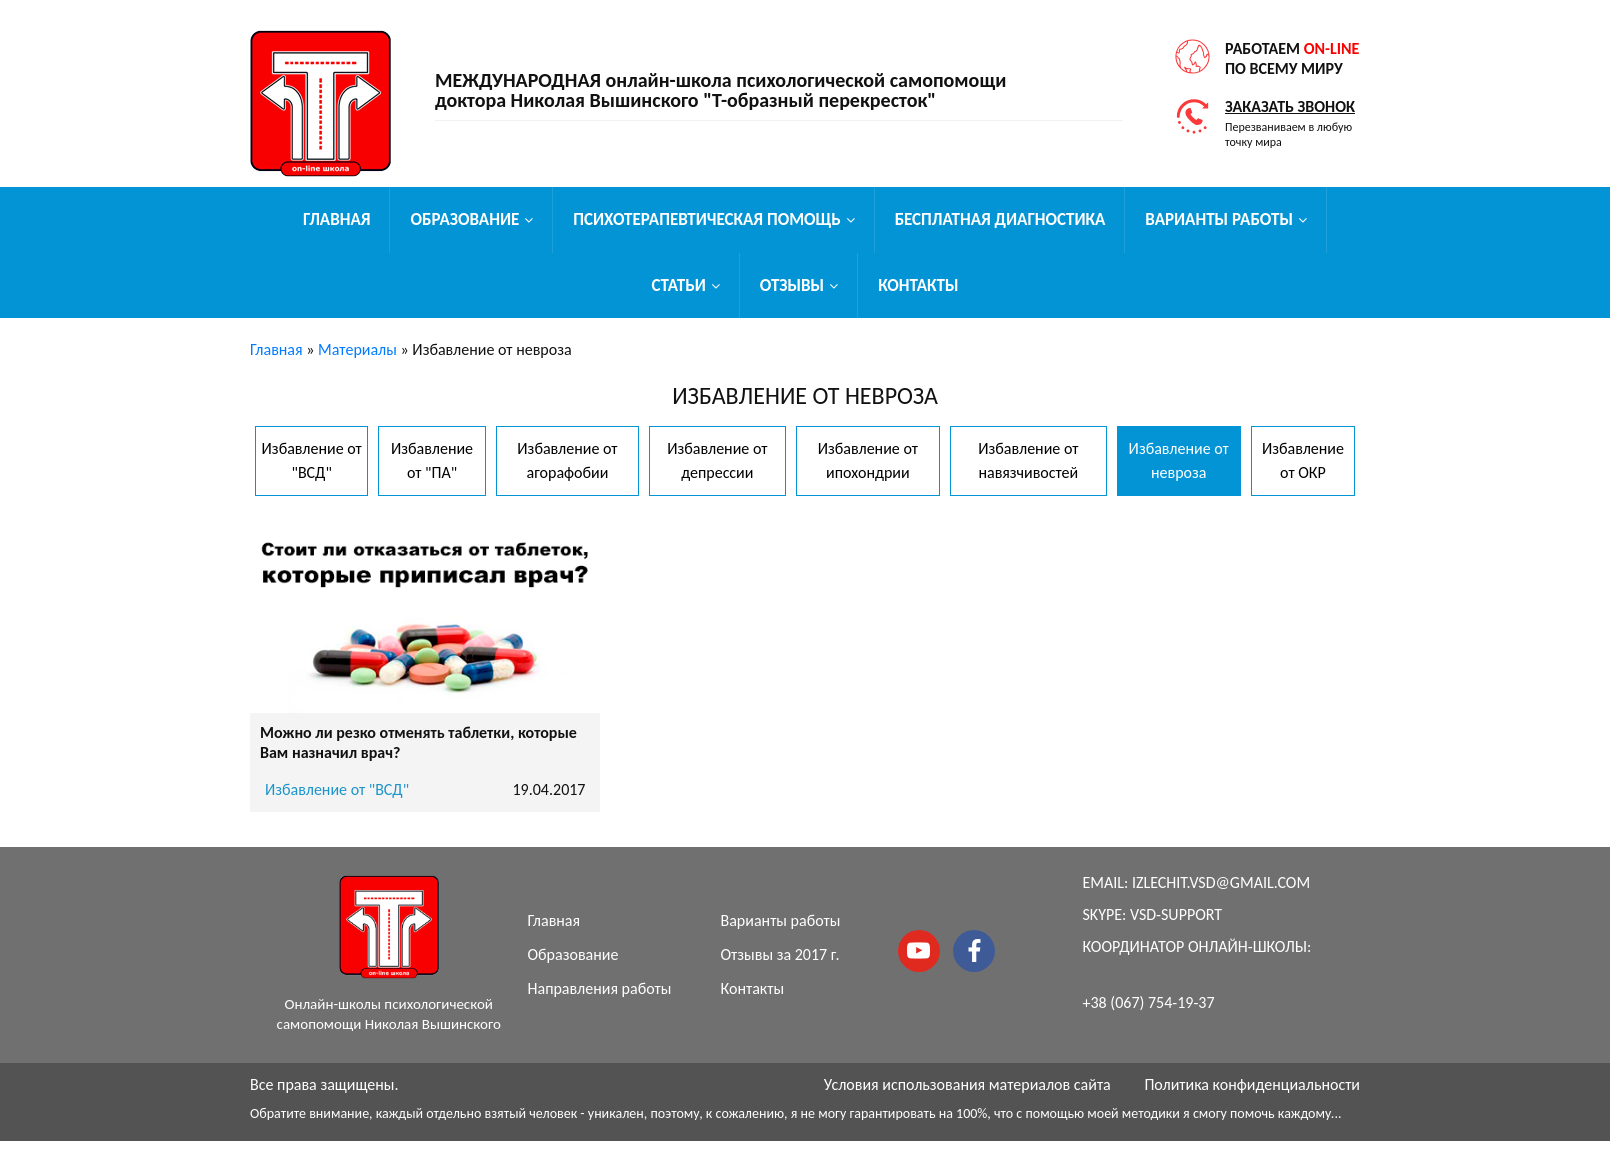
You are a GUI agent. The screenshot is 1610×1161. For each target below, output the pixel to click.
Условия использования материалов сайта (967, 1084)
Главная (336, 219)
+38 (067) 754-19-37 (1149, 1002)
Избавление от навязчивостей (1028, 460)
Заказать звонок (1290, 106)
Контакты (918, 285)
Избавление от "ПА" (432, 460)
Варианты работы (1219, 219)
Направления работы (600, 988)
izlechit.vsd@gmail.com (1221, 882)
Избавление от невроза (1179, 460)
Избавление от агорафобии (567, 460)
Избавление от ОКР (1303, 460)
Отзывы (792, 285)
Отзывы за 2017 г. (780, 954)
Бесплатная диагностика (1000, 219)
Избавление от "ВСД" (312, 460)
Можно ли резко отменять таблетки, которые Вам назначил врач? (418, 742)
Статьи (678, 285)
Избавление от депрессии (717, 460)
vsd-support (1176, 914)
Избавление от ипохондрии (868, 460)
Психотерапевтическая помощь (706, 219)
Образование (464, 219)
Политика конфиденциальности (1252, 1084)
